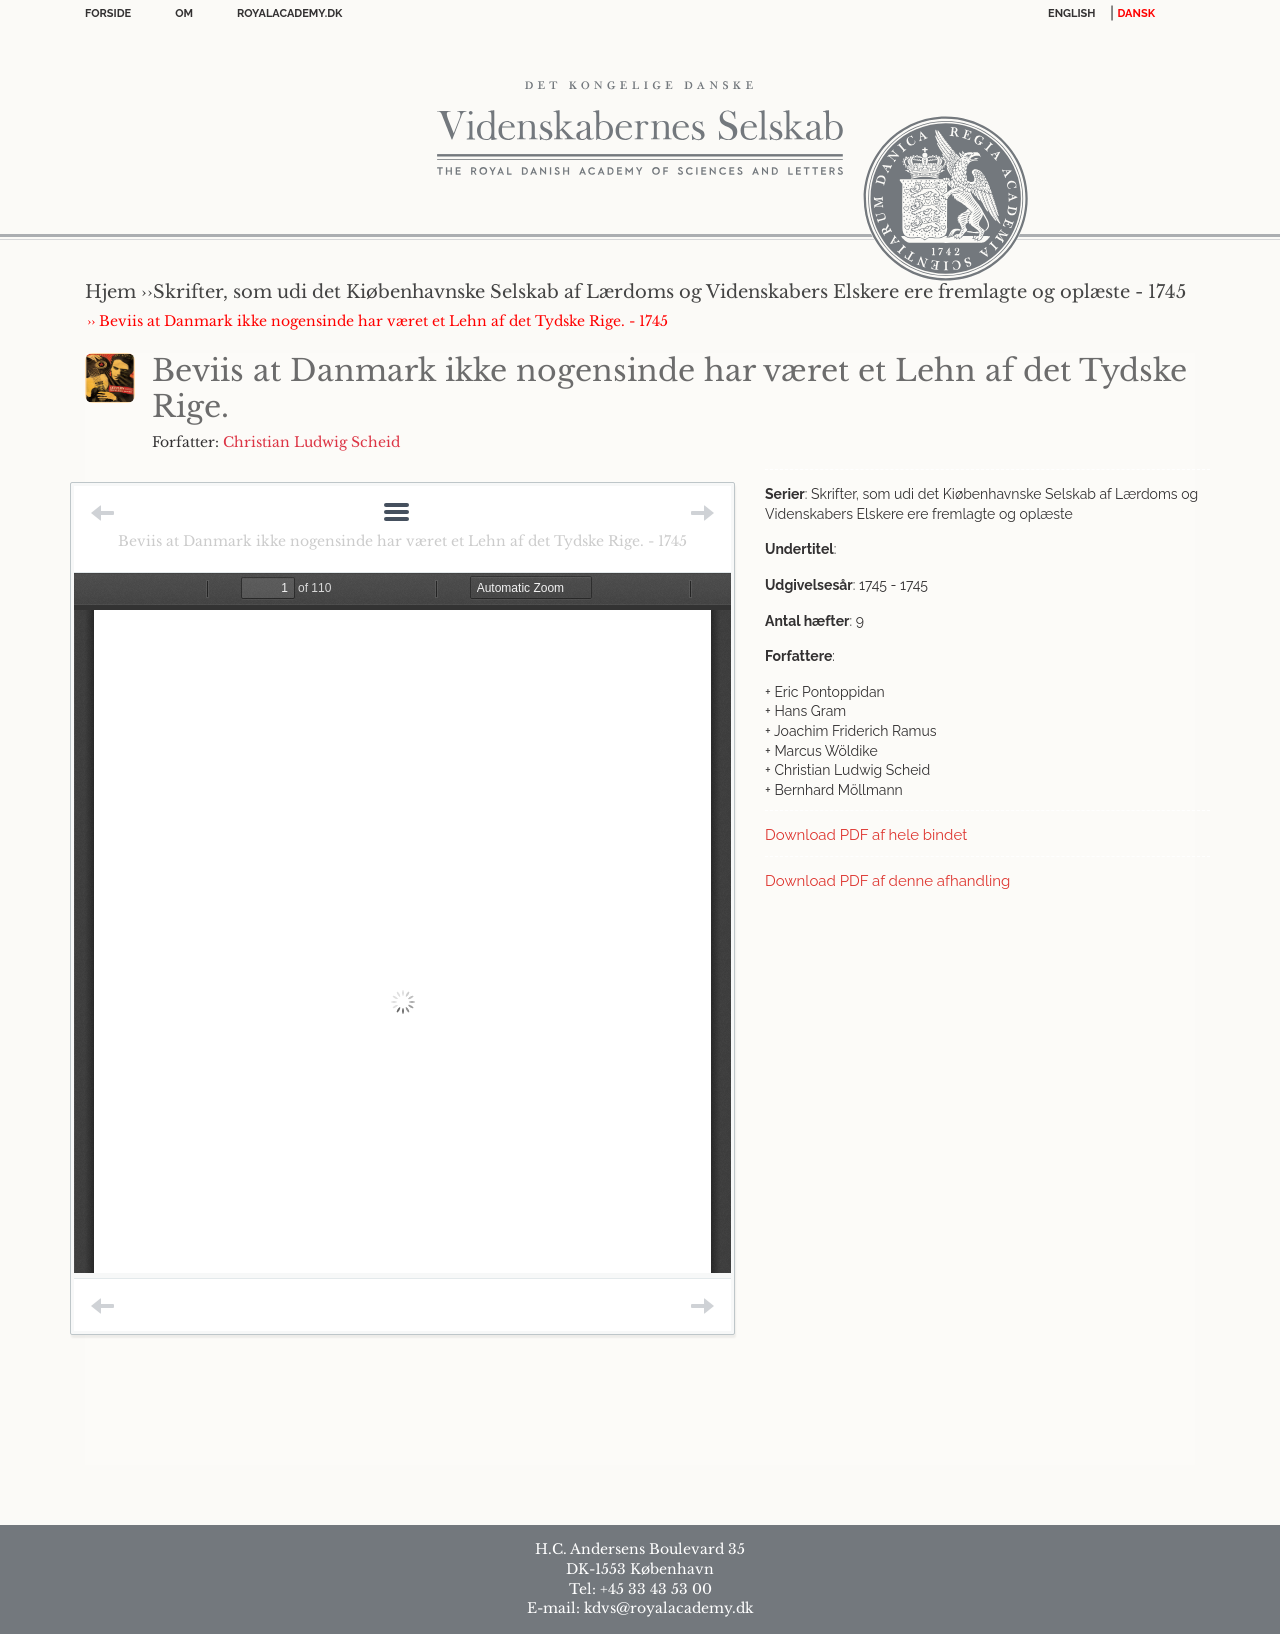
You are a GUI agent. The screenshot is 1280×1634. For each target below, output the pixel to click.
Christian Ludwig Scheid (311, 442)
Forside (108, 13)
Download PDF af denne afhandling (887, 881)
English (1072, 13)
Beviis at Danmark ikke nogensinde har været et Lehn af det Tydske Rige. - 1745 (402, 541)
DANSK (1136, 13)
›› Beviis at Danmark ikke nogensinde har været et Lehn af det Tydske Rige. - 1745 (377, 321)
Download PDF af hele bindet (866, 835)
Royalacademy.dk (289, 13)
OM (184, 13)
